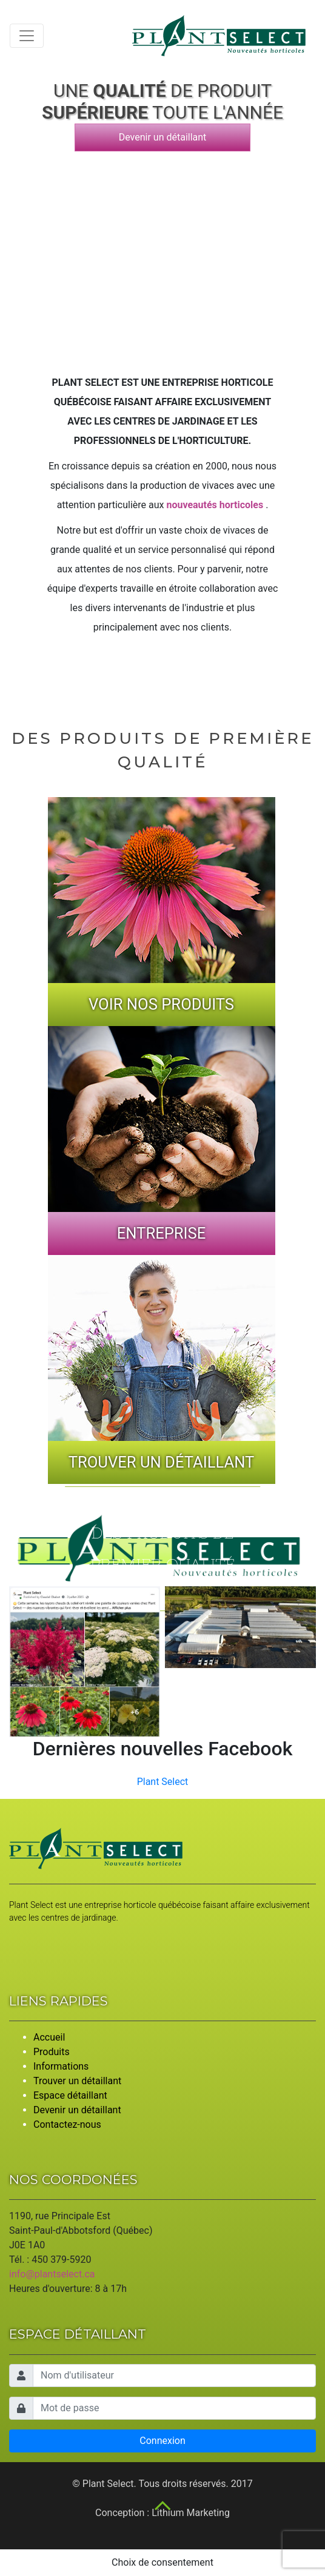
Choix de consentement (162, 2562)
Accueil (49, 2037)
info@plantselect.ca (52, 2274)
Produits (51, 2052)
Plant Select (163, 1781)
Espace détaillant (70, 2095)
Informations (61, 2066)
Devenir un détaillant (163, 137)
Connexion (162, 2440)
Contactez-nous (67, 2124)
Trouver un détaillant (77, 2081)
